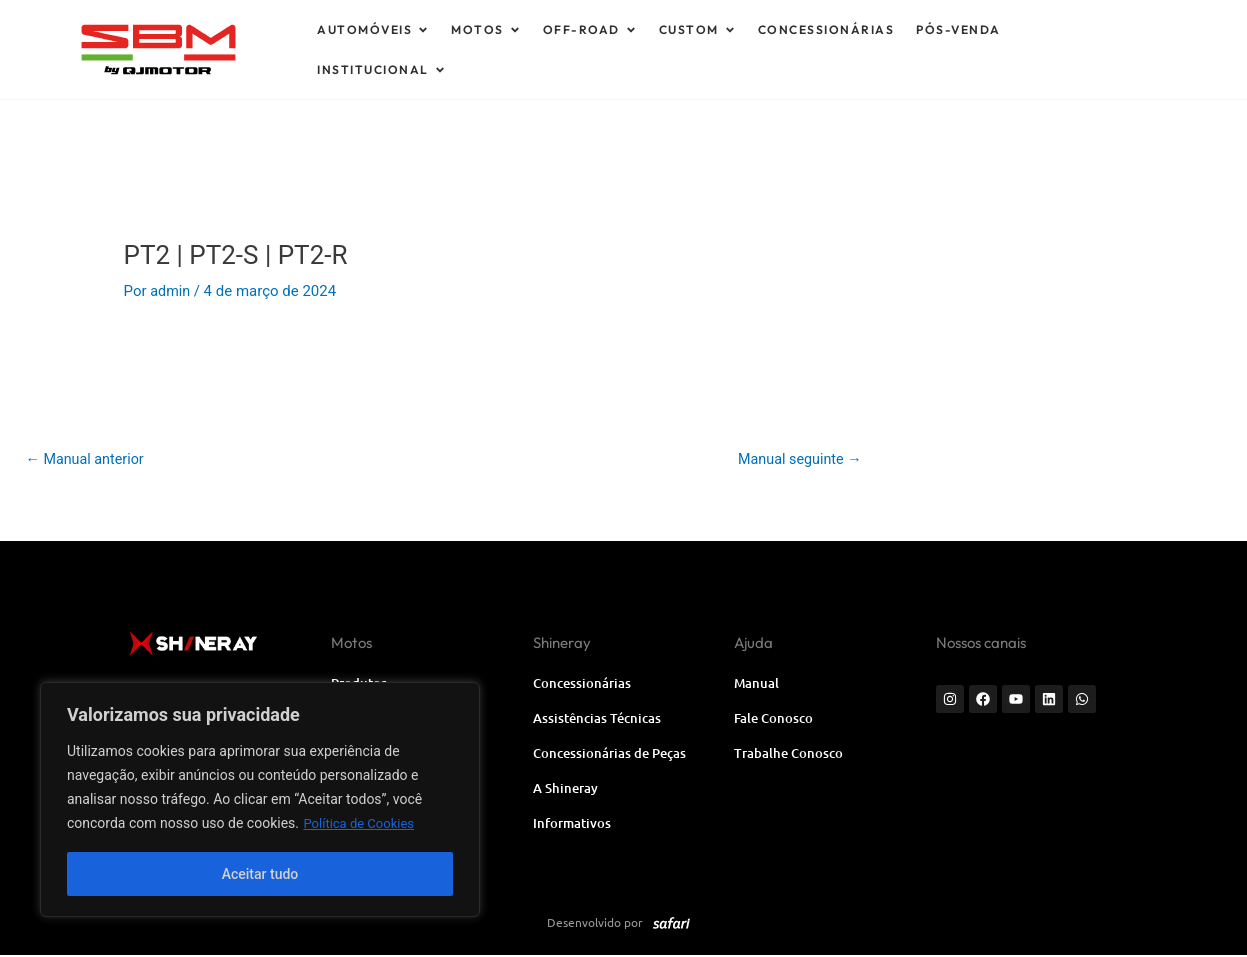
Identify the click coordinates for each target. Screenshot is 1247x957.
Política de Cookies (362, 824)
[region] (260, 800)
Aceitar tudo (260, 874)
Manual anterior (88, 460)
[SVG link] (231, 49)
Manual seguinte (796, 460)
